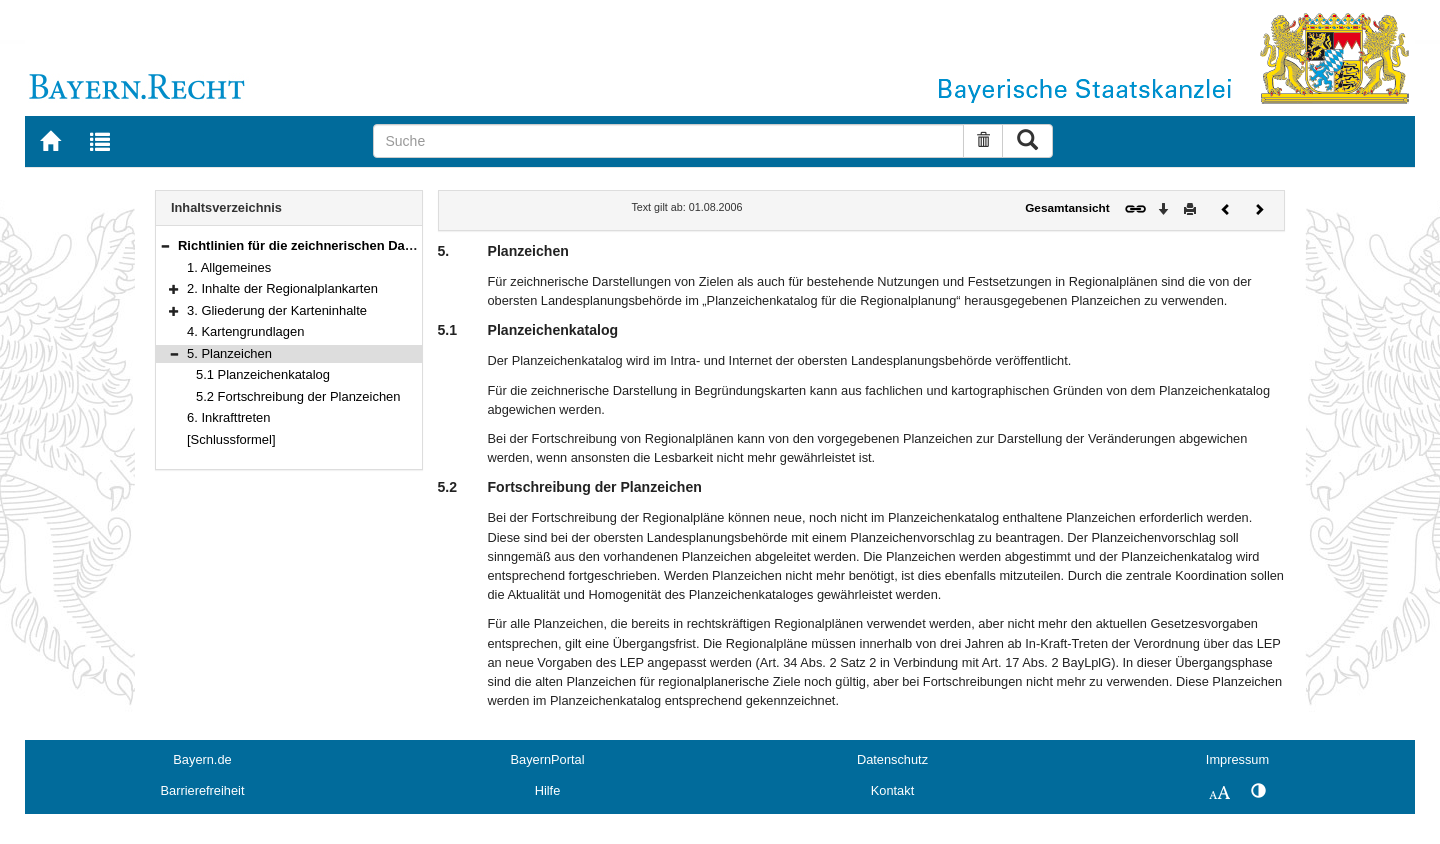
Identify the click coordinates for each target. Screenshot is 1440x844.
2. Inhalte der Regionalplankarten (282, 288)
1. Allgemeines (229, 267)
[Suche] (668, 141)
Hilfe (548, 790)
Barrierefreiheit (203, 790)
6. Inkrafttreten (229, 417)
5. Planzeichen (229, 353)
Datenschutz (892, 759)
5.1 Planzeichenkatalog (263, 374)
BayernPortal (548, 759)
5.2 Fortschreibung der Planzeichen (298, 396)
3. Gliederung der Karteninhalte (277, 310)
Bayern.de (202, 759)
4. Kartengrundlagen (245, 331)
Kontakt (892, 790)
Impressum (1237, 759)
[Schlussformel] (231, 439)
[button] (165, 245)
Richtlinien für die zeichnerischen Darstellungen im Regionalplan (378, 245)
